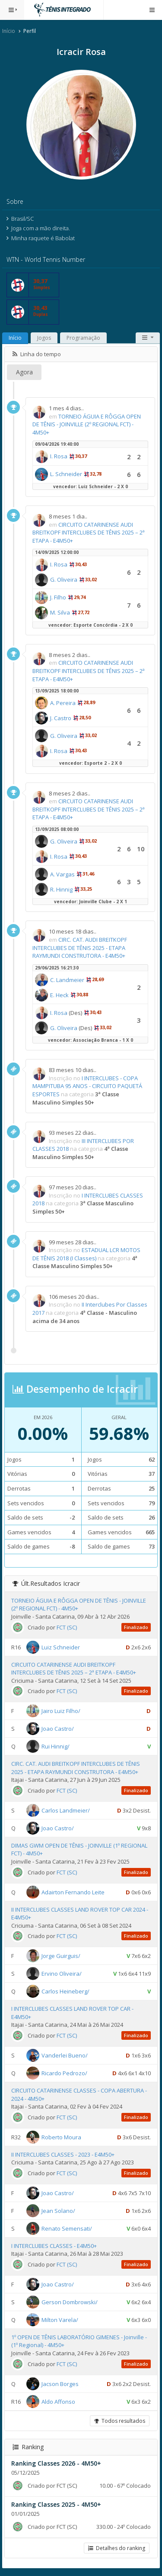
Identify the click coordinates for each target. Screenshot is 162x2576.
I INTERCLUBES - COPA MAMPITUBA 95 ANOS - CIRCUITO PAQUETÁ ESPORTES (87, 1086)
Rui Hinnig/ (55, 1746)
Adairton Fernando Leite (73, 1892)
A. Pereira (63, 703)
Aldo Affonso (58, 2401)
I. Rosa (58, 456)
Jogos (44, 337)
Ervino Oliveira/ (61, 1973)
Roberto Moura (61, 2137)
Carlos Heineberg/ (65, 1991)
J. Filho (58, 597)
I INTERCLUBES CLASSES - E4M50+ (54, 2246)
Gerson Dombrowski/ (69, 2302)
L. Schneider (66, 474)
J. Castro (60, 718)
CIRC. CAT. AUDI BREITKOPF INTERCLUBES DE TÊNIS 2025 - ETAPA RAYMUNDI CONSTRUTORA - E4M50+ (79, 948)
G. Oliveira (63, 579)
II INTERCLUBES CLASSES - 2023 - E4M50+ (62, 2154)
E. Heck (59, 995)
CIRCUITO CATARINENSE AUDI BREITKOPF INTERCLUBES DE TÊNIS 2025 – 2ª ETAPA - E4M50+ (88, 532)
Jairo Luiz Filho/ (60, 1711)
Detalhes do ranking (116, 2548)
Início (8, 31)
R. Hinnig (61, 889)
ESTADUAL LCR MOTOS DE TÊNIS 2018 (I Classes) (86, 1254)
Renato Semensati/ (66, 2228)
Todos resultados (119, 2421)
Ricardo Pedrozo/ (64, 2073)
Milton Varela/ (59, 2320)
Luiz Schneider (60, 1647)
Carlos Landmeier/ (65, 1810)
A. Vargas (62, 874)
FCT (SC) (67, 1627)
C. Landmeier (67, 980)
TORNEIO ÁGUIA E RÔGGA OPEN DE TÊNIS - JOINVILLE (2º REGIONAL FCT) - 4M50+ (86, 424)
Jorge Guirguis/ (60, 1956)
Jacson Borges (60, 2383)
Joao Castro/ (57, 1728)
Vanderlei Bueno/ (64, 2055)
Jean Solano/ (58, 2211)
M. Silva (60, 612)
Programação (83, 337)
